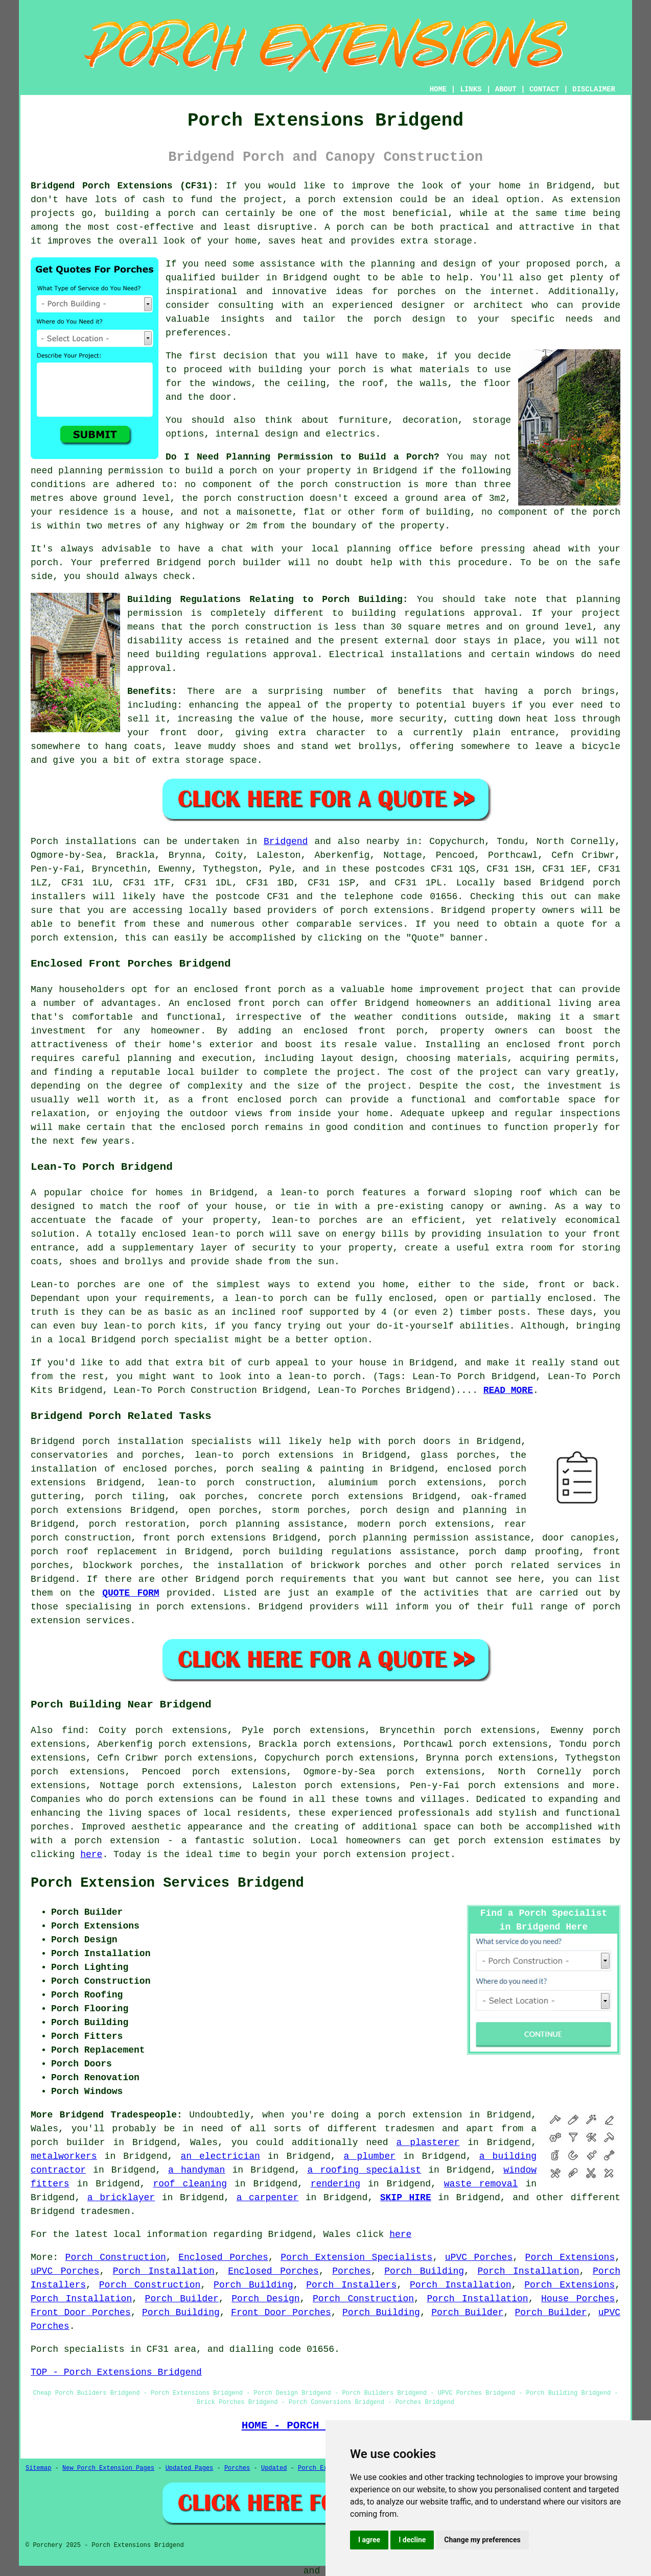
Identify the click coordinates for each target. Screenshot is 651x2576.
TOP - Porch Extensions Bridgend (116, 2372)
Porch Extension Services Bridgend (167, 1883)
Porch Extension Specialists (356, 2257)
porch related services (538, 1565)
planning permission (110, 471)
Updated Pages (190, 2468)
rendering (335, 2184)
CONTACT (544, 89)
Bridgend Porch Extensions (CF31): (125, 186)
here (91, 1854)
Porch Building (424, 2271)
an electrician (220, 2156)
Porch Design (265, 2299)
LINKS (470, 89)
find (73, 1730)
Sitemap (38, 2468)
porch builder (245, 563)
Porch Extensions (570, 2257)
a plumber (370, 2156)
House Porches (578, 2299)
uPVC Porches (479, 2257)
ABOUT (506, 89)
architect (498, 305)
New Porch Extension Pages (108, 2468)
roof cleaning (190, 2184)
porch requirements (296, 1579)
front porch (269, 1003)
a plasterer (427, 2142)
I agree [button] (369, 2540)
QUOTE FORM (130, 1593)
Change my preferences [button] (482, 2540)
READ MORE (508, 1390)
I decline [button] (412, 2540)
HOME (438, 89)
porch (557, 691)
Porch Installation (164, 2271)
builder (240, 278)
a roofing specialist (365, 2170)
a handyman (196, 2170)
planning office (389, 549)
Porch (44, 841)
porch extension (350, 200)
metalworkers (64, 2156)
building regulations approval (236, 654)
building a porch (150, 213)
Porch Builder (182, 2299)
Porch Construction (115, 2257)
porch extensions (384, 910)
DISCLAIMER (593, 89)
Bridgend (286, 841)
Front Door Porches (81, 2312)
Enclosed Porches (223, 2257)
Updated (274, 2468)
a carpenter (268, 2198)
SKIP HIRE (405, 2198)
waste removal (481, 2184)
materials (445, 370)
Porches (351, 2271)
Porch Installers (351, 2285)
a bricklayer (121, 2198)
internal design (256, 434)
